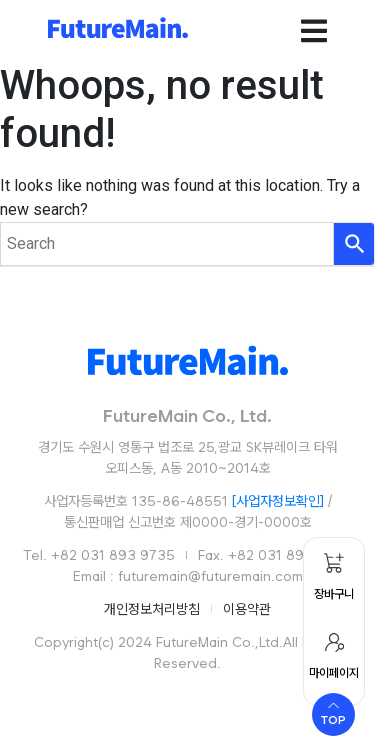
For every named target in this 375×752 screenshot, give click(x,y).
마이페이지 (334, 673)
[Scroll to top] (333, 714)
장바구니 (334, 594)
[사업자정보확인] (278, 501)
